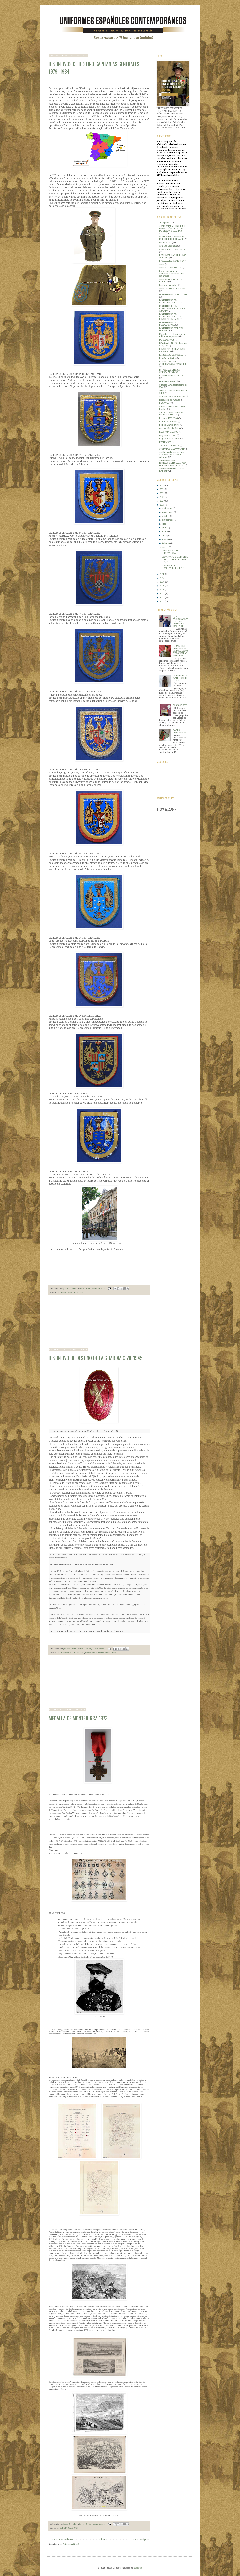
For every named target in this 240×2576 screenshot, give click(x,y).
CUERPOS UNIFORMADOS (172, 288)
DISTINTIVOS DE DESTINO (72, 1292)
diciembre (167, 508)
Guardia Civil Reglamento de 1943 (100, 1653)
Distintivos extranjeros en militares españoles (172, 335)
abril (164, 535)
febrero (166, 543)
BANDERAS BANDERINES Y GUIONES (172, 256)
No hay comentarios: (96, 1288)
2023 (162, 489)
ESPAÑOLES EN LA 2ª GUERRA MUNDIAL (170, 371)
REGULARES (165, 442)
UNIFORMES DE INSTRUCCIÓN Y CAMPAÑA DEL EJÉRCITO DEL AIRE (172, 463)
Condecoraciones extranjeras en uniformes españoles (172, 273)
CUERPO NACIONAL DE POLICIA (171, 280)
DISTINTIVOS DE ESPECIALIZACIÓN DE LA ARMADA (172, 308)
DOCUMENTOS (166, 340)
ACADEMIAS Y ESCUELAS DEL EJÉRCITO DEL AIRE (171, 237)
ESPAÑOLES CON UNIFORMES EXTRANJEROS (173, 362)
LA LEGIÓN (164, 403)
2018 (162, 574)
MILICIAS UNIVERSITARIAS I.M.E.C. (173, 407)
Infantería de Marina (169, 400)
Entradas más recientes (61, 2539)
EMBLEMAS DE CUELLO (171, 355)
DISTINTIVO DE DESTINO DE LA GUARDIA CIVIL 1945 (95, 1358)
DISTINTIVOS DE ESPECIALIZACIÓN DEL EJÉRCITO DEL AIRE (171, 316)
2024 (162, 485)
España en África (167, 358)
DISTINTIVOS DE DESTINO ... (170, 551)
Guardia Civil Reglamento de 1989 (173, 391)
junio (165, 527)
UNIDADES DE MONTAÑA (172, 449)
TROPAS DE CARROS (169, 445)
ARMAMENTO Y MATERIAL (172, 249)
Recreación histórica (169, 428)
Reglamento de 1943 (169, 438)
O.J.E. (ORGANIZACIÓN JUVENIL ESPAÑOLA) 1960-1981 (180, 621)
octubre (166, 516)
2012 (162, 597)
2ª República (165, 222)
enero (165, 547)
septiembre (168, 520)
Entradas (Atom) (71, 2544)
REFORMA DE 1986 (168, 432)
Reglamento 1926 (167, 435)
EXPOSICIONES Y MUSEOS (172, 375)
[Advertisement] (99, 1323)
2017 (162, 578)
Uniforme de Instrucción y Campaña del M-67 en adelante (172, 454)
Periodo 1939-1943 (168, 418)
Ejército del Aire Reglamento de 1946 (173, 344)
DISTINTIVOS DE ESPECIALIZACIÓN (168, 301)
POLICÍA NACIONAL (169, 425)
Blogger (138, 2568)
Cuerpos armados (168, 285)
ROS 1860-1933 (180, 705)
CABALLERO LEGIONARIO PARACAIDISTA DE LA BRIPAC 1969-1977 (180, 651)
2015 (162, 585)
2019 (162, 505)
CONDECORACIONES (69, 2528)
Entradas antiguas (139, 2539)
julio (164, 524)
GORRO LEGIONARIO (179, 731)
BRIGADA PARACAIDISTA (171, 261)
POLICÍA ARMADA (168, 421)
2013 (162, 593)
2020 (162, 501)
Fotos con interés (168, 381)
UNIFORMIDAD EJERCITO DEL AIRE (172, 469)
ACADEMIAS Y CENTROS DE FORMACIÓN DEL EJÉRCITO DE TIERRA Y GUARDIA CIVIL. (173, 229)
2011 (162, 601)
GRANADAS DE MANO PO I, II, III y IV (180, 678)
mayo (165, 531)
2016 (162, 582)
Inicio (102, 2539)
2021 (162, 497)
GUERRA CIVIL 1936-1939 (171, 396)
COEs (161, 264)
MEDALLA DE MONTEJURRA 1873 (78, 1718)
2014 (162, 589)
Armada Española (168, 246)
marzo (165, 539)
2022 (162, 493)
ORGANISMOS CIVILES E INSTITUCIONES (171, 413)
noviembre (168, 512)
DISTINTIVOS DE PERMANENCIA (168, 323)
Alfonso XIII (165, 242)
